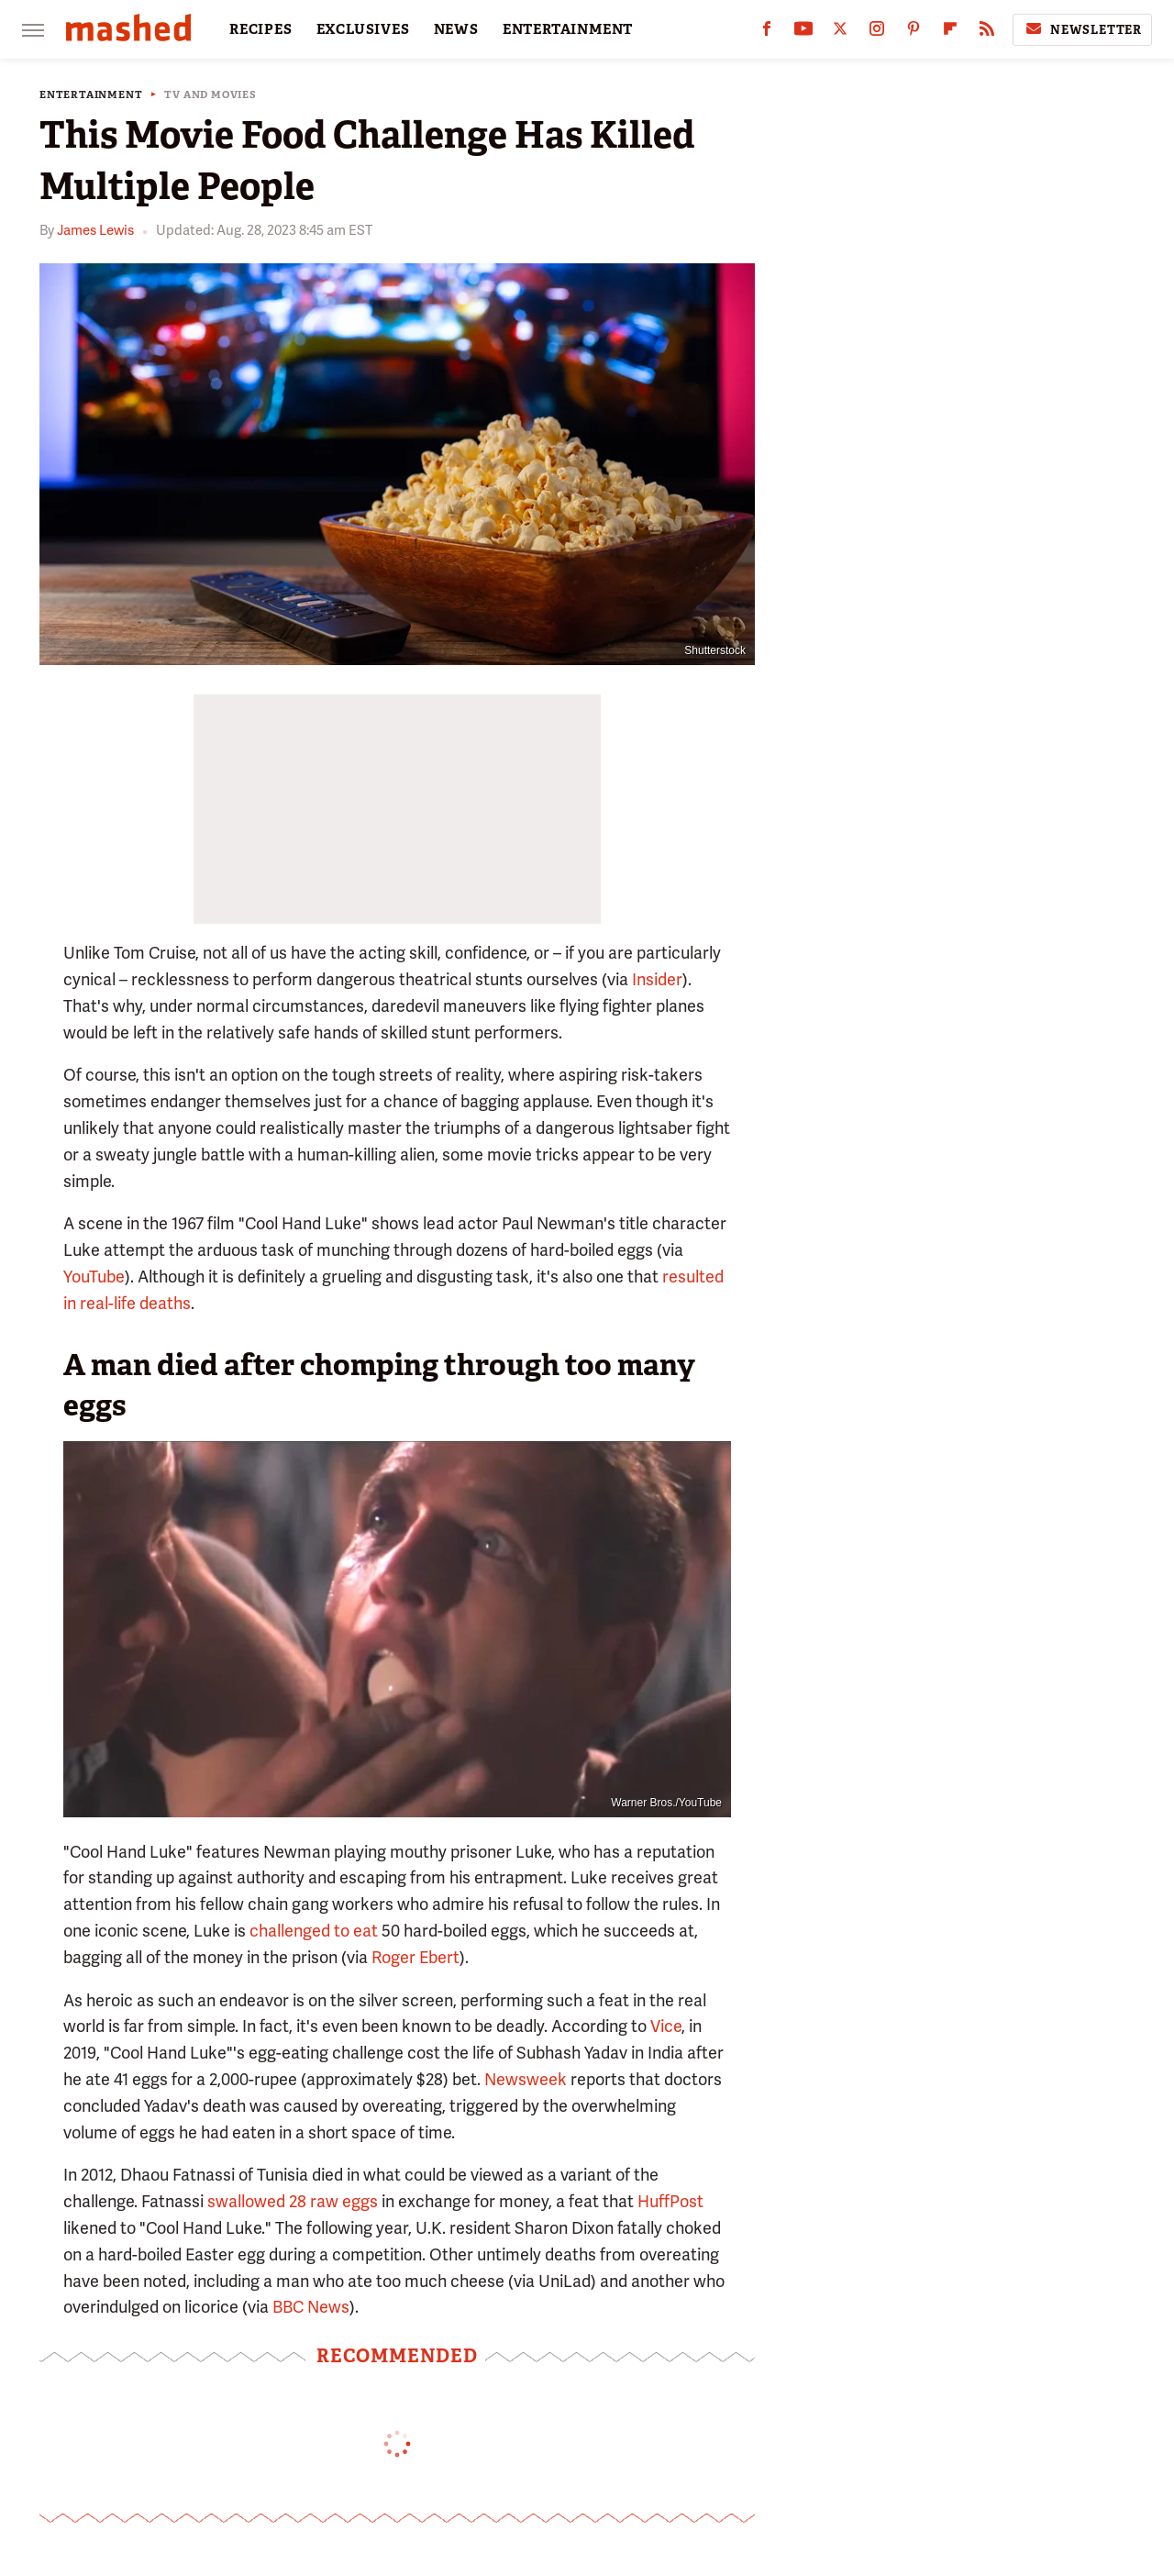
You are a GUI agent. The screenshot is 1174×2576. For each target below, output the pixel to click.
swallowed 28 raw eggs (292, 2201)
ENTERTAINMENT (568, 29)
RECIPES (261, 29)
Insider (657, 979)
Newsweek (525, 2079)
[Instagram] (877, 33)
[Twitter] (840, 33)
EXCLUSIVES (363, 29)
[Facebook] (767, 33)
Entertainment (90, 95)
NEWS (456, 29)
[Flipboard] (950, 33)
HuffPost (670, 2201)
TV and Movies (210, 95)
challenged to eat (313, 1930)
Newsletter (1082, 29)
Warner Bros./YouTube (666, 1802)
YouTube (94, 1276)
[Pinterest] (914, 33)
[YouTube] (803, 33)
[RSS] (987, 33)
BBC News (310, 2306)
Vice (665, 2026)
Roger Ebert (415, 1957)
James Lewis (95, 230)
